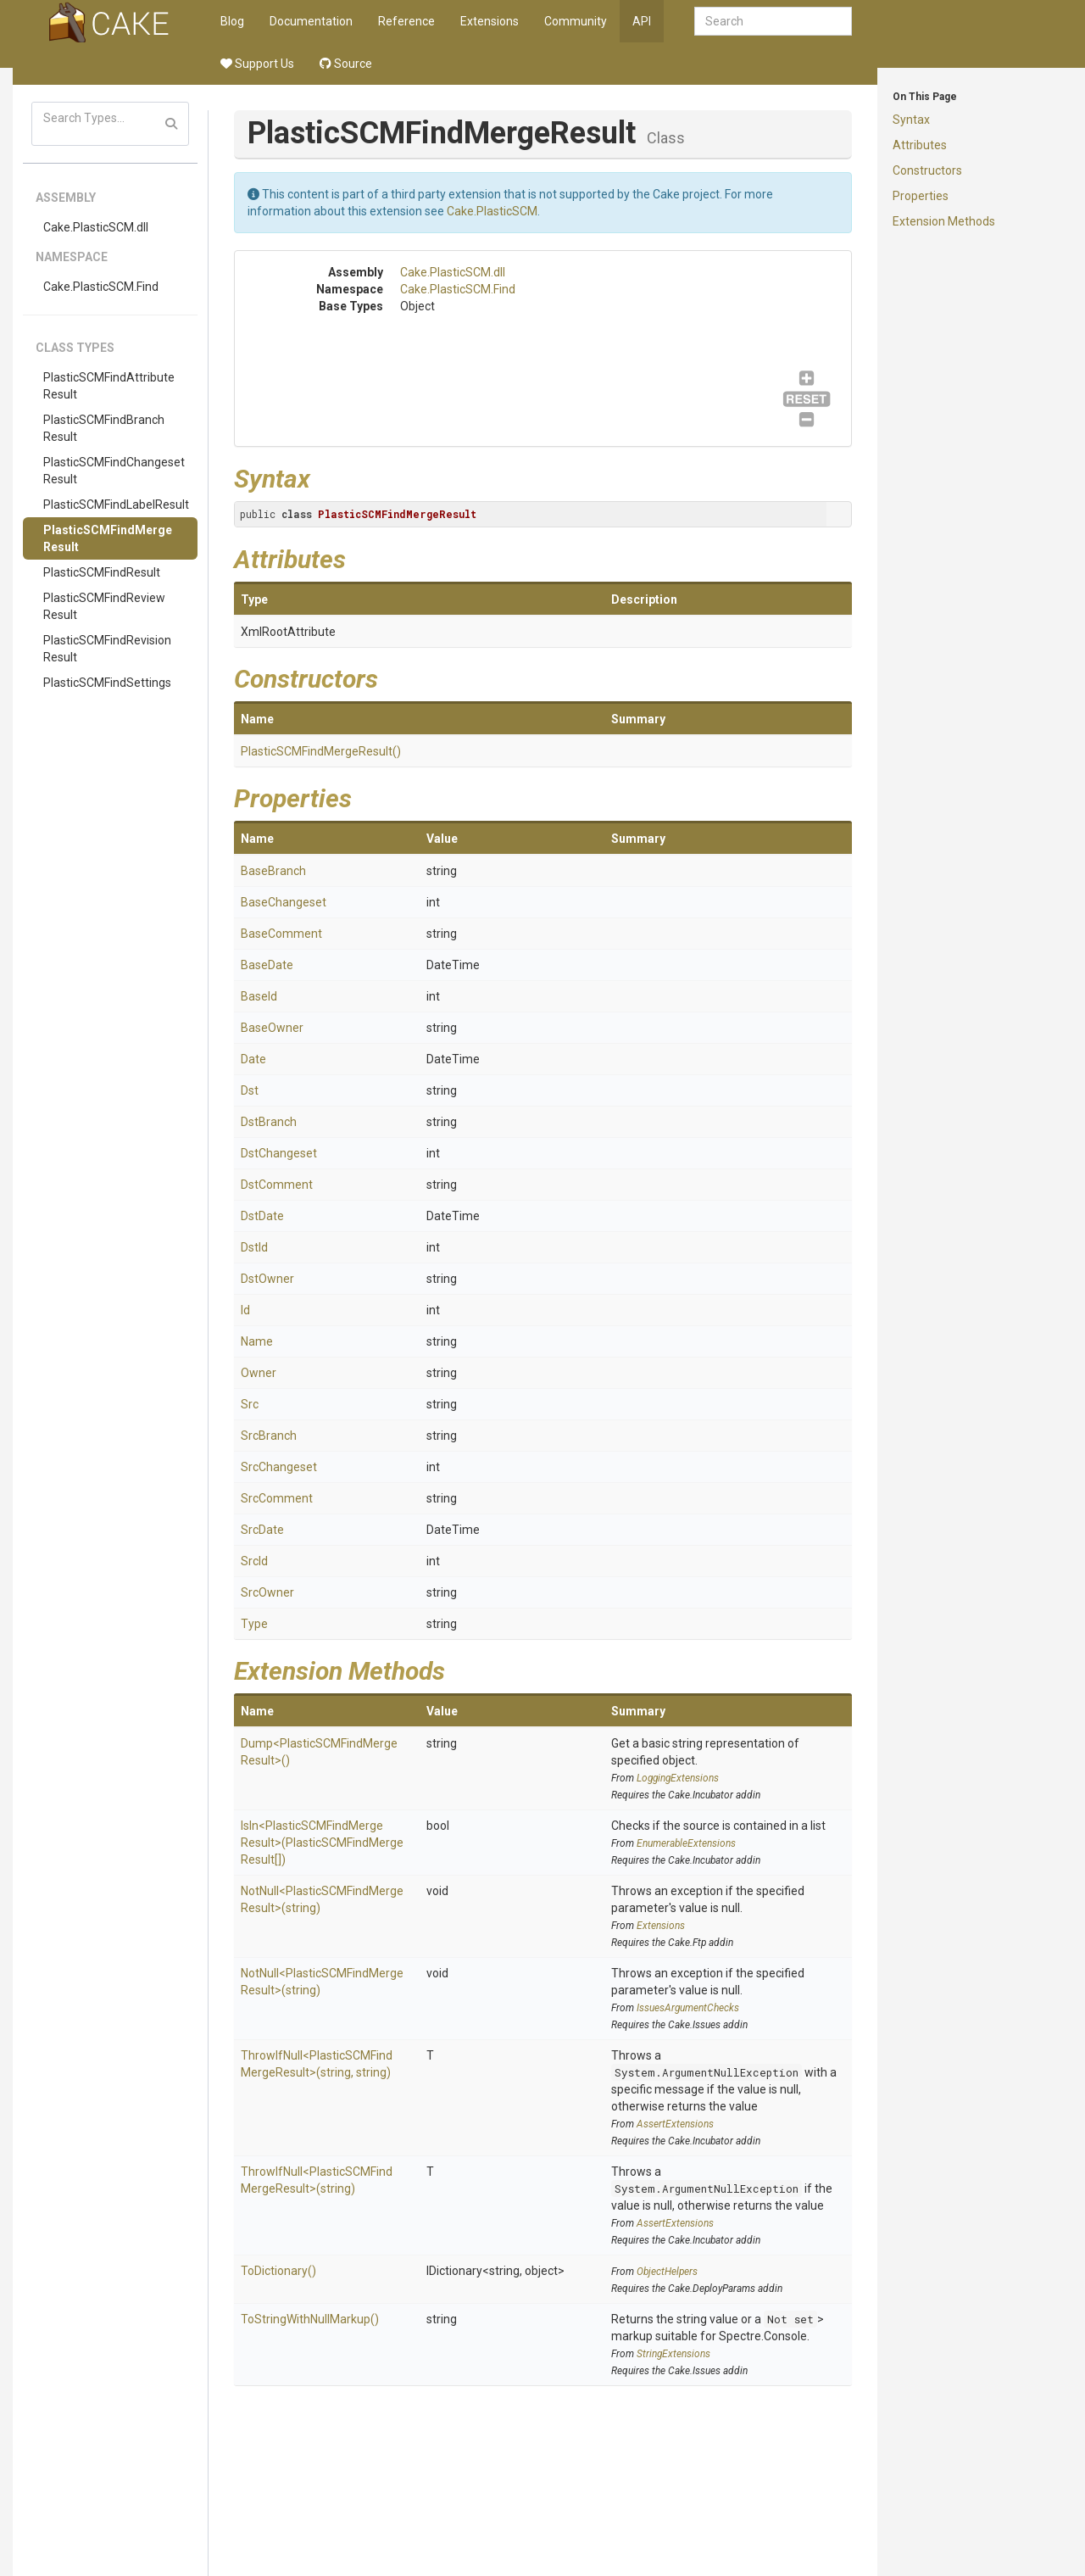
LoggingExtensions (678, 1778)
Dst (250, 1090)
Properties (921, 196)
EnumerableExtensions (686, 1843)
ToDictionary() (278, 2271)
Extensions (489, 21)
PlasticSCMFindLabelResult (116, 504)
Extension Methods (944, 221)
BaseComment (281, 933)
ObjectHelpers (667, 2272)
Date (253, 1059)
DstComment (277, 1184)
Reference (406, 21)
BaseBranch (273, 871)
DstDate (262, 1216)
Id (245, 1310)
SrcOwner (267, 1592)
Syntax (911, 119)
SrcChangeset (279, 1467)
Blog (232, 21)
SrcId (254, 1561)
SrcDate (262, 1529)
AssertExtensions (675, 2124)
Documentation (311, 21)
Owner (258, 1373)
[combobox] (773, 21)
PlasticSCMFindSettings (107, 682)
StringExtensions (673, 2354)
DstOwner (267, 1278)
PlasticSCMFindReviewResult (104, 606)
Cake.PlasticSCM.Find (101, 286)
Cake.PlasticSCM (492, 211)
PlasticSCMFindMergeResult (107, 538)
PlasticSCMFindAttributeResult (109, 386)
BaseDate (267, 965)
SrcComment (277, 1498)
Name (257, 1341)
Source (346, 63)
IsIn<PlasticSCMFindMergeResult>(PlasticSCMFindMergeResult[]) (322, 1842)
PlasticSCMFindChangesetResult (114, 470)
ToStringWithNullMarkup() (310, 2319)
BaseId (259, 996)
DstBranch (269, 1122)
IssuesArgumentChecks (688, 2008)
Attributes (920, 145)
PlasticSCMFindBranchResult (103, 428)
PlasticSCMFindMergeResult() (321, 751)
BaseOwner (272, 1027)
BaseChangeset (283, 902)
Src (250, 1404)
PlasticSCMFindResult (101, 572)
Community (575, 21)
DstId (254, 1247)
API (641, 21)
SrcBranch (269, 1435)
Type (254, 1624)
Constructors (927, 170)
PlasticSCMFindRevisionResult (107, 648)
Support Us (257, 63)
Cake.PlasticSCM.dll (95, 227)
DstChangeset (279, 1153)
